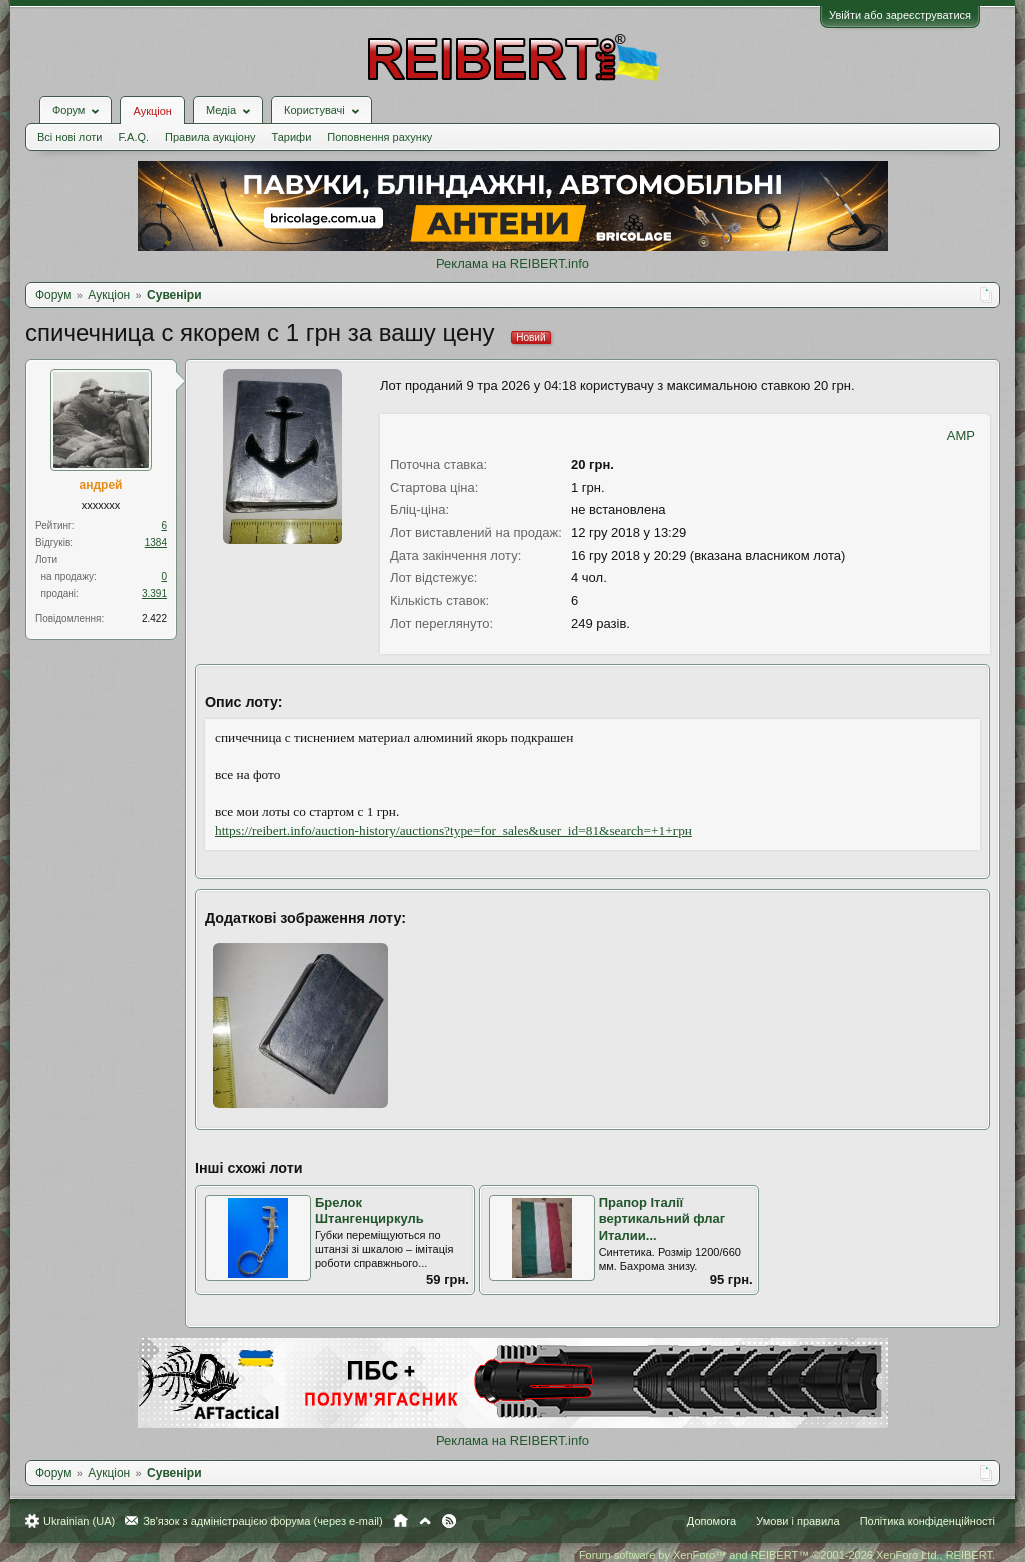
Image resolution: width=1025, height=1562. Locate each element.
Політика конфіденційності (927, 1521)
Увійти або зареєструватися (900, 15)
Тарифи (292, 137)
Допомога (711, 1521)
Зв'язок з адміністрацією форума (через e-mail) (263, 1521)
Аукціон (152, 111)
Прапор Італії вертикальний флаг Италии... (662, 1219)
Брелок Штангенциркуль (369, 1211)
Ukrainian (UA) (79, 1521)
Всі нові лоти (69, 137)
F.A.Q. (133, 137)
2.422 (154, 618)
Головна (400, 1521)
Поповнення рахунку (379, 137)
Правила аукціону (210, 137)
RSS (449, 1521)
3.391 (154, 593)
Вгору (425, 1521)
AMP (961, 435)
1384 (156, 542)
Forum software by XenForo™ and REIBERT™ (787, 1555)
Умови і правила (797, 1521)
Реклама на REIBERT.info (512, 263)
